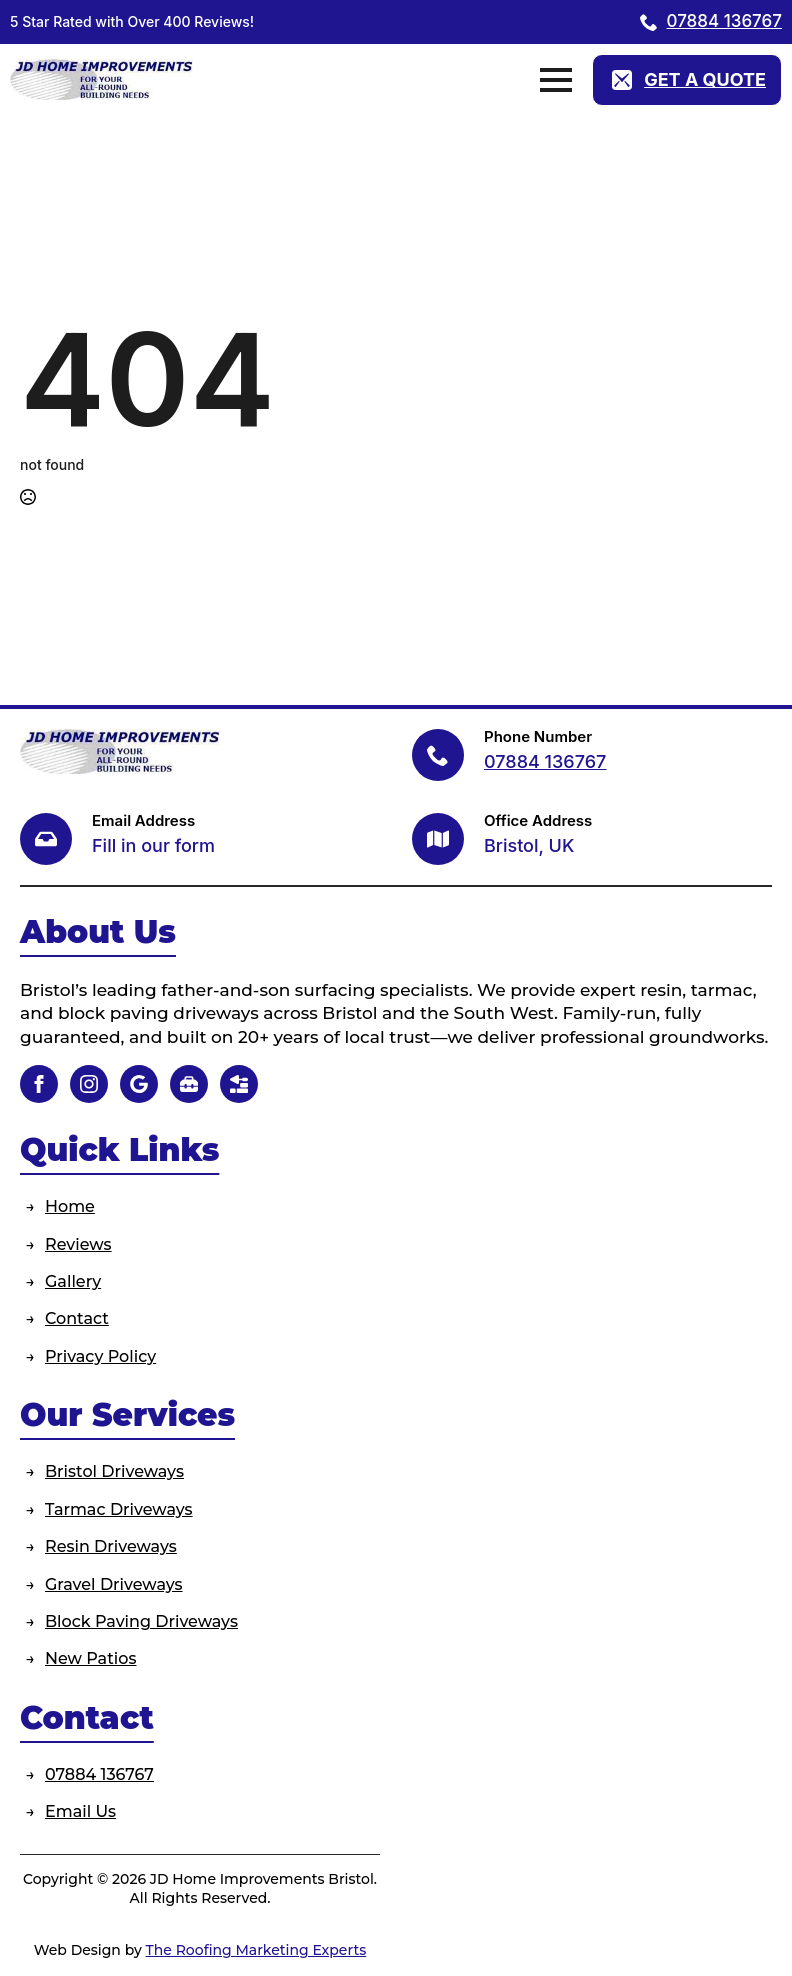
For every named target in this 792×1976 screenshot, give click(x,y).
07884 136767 (99, 1774)
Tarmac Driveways (119, 1509)
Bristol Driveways (114, 1471)
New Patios (90, 1658)
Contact (77, 1318)
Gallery (73, 1281)
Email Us (80, 1811)
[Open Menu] (556, 80)
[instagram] (89, 1084)
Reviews (78, 1244)
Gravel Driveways (114, 1584)
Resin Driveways (111, 1546)
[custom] (139, 1084)
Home (70, 1206)
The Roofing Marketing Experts (256, 1950)
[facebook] (39, 1084)
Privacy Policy (100, 1356)
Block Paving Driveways (141, 1621)
